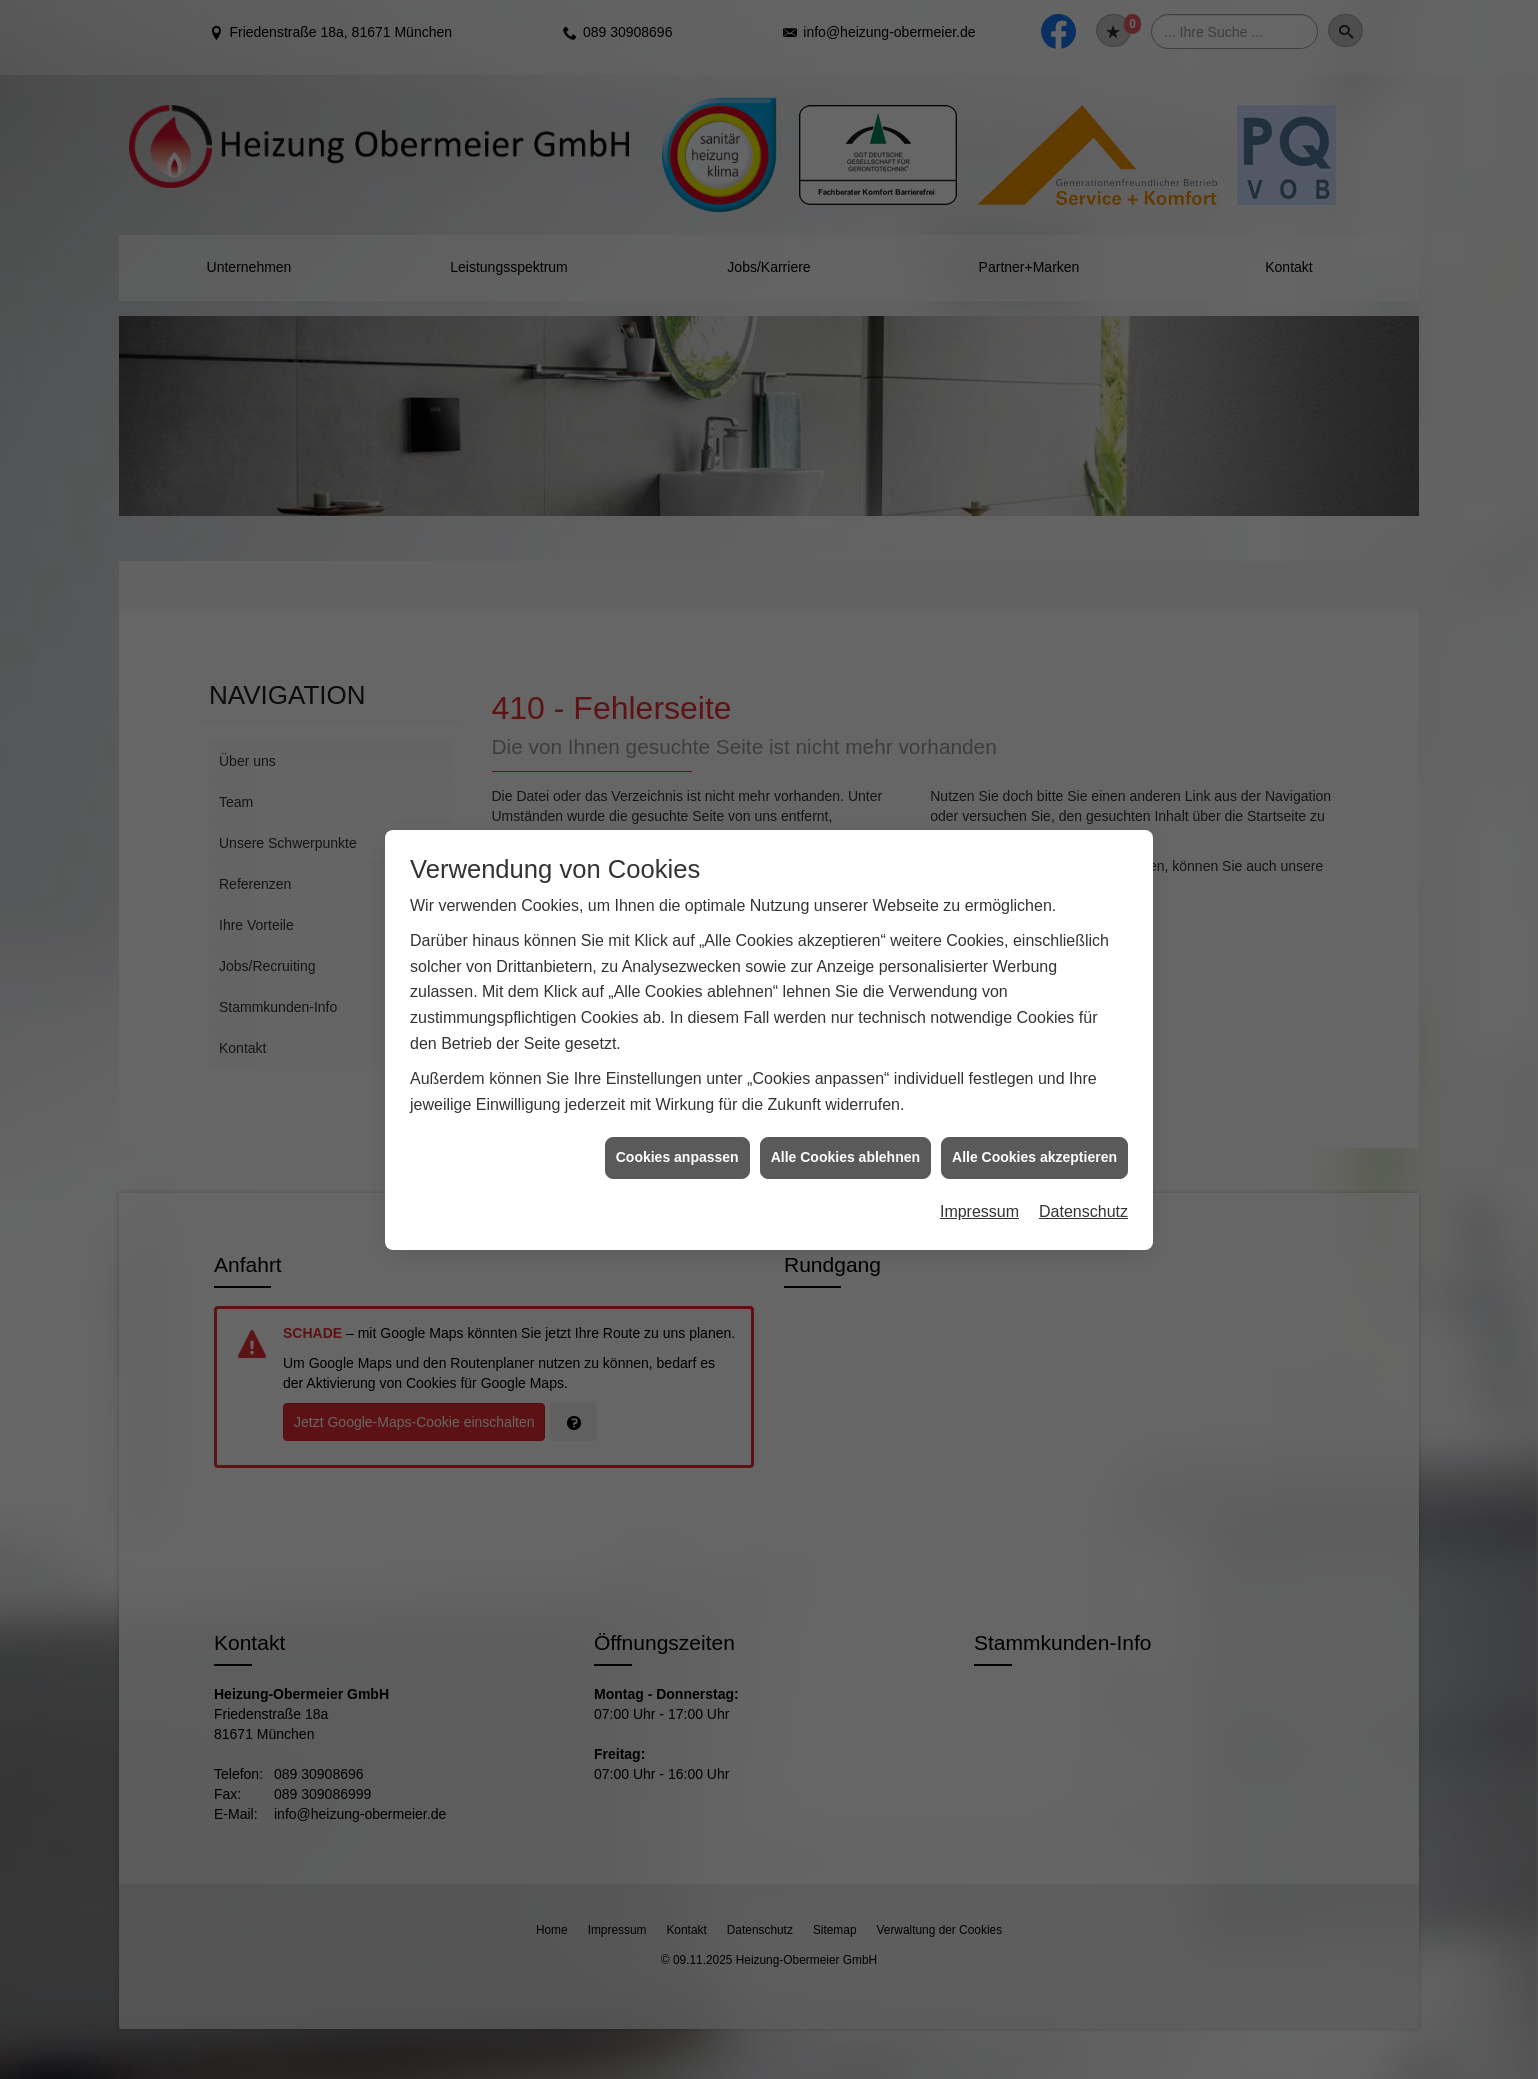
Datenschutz (1083, 1173)
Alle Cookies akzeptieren (1034, 1120)
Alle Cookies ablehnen (845, 1120)
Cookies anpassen (677, 1120)
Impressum (979, 1173)
